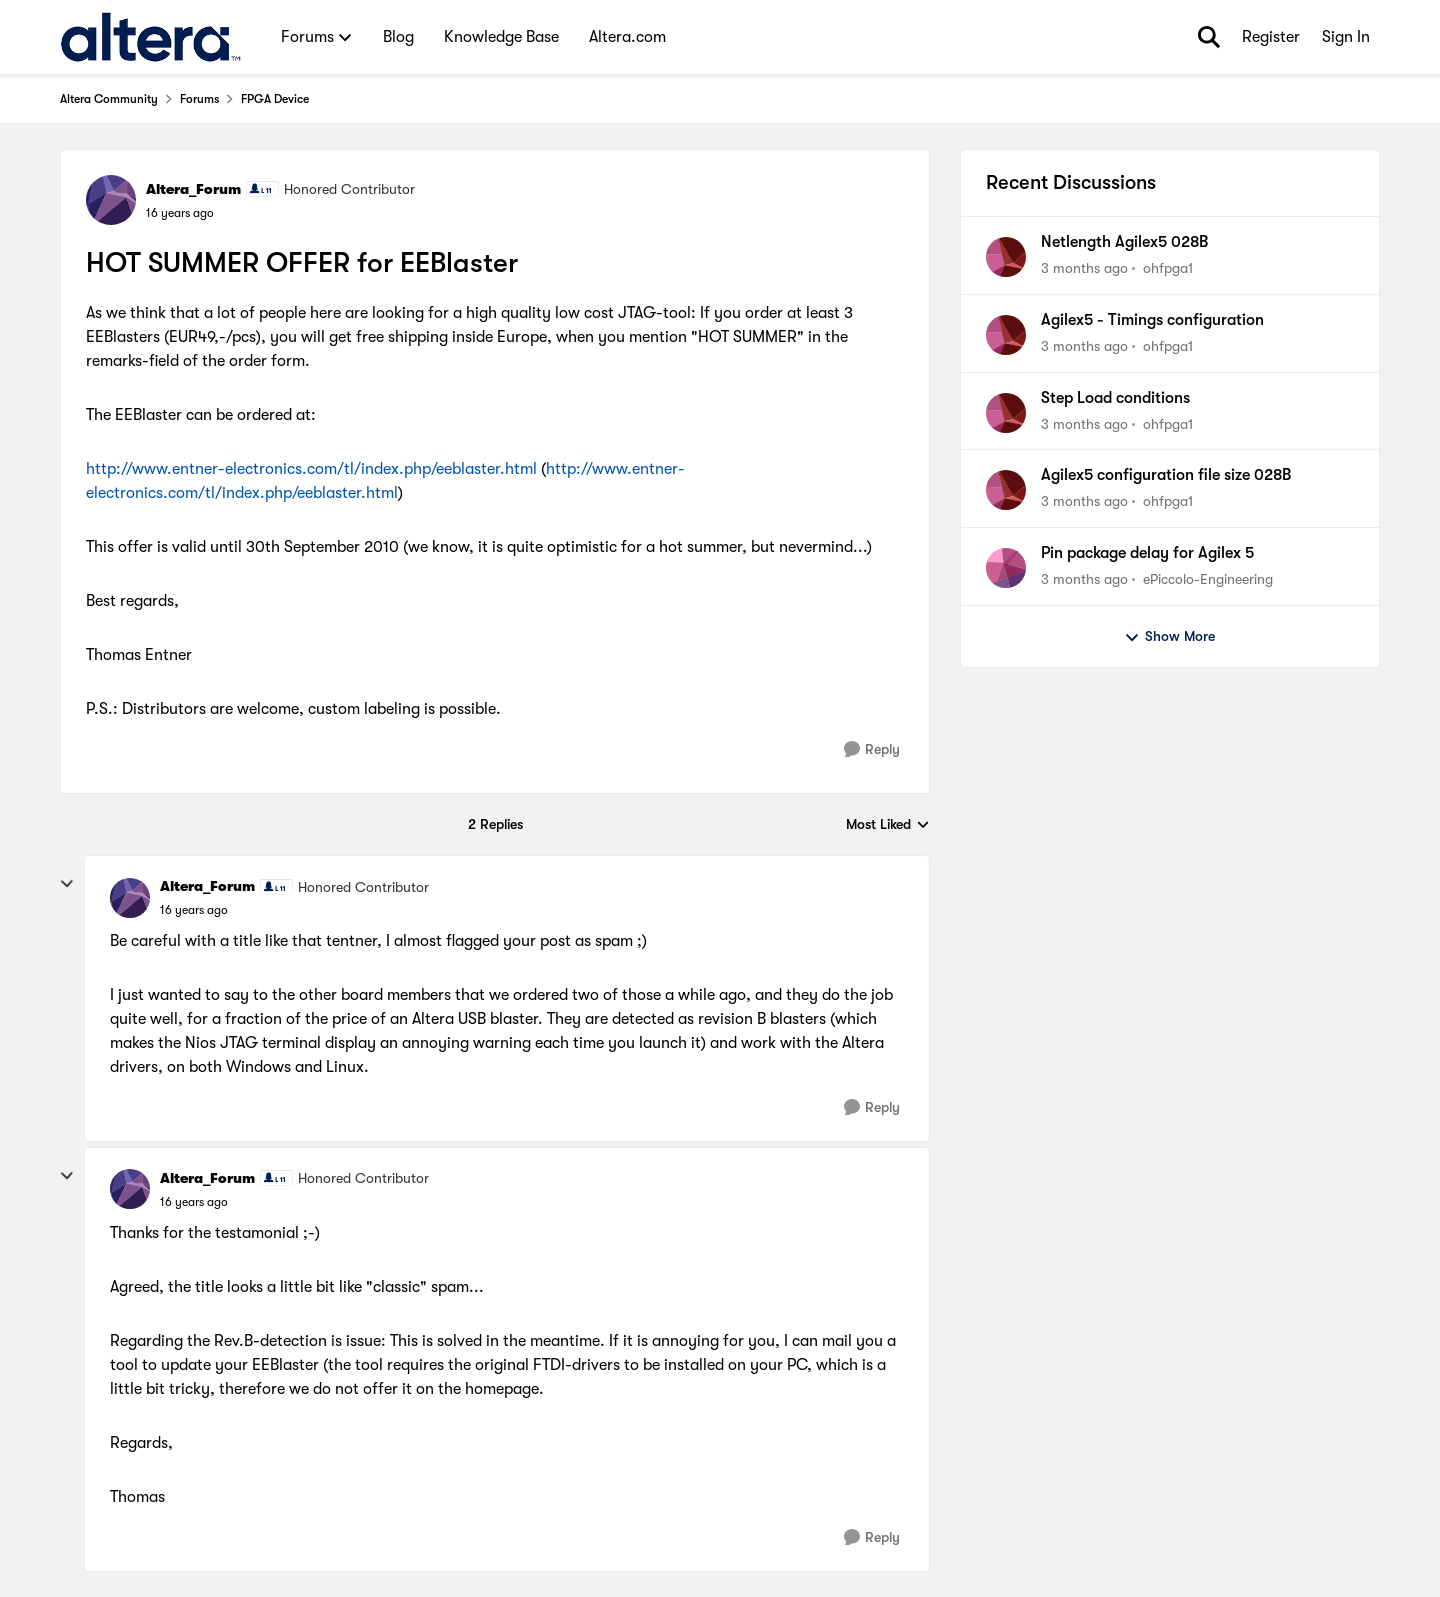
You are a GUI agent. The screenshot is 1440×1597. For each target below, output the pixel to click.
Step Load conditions (1115, 398)
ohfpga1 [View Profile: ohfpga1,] (1168, 268)
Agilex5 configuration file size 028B (1166, 475)
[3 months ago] (1084, 268)
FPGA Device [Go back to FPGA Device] (275, 99)
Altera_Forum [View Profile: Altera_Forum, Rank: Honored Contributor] (193, 189)
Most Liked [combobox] (888, 825)
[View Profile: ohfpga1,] (1006, 257)
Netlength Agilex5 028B (1124, 242)
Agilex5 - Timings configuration (1152, 320)
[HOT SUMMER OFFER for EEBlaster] (194, 910)
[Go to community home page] (150, 37)
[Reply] (872, 749)
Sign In (1346, 37)
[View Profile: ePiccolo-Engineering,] (1006, 568)
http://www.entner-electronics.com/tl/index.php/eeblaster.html (311, 469)
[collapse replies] (67, 884)
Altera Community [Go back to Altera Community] (109, 99)
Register (1271, 37)
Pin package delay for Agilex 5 (1147, 553)
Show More (1169, 637)
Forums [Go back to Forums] (199, 99)
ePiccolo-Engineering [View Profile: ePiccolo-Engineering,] (1208, 579)
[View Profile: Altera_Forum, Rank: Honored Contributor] (111, 200)
